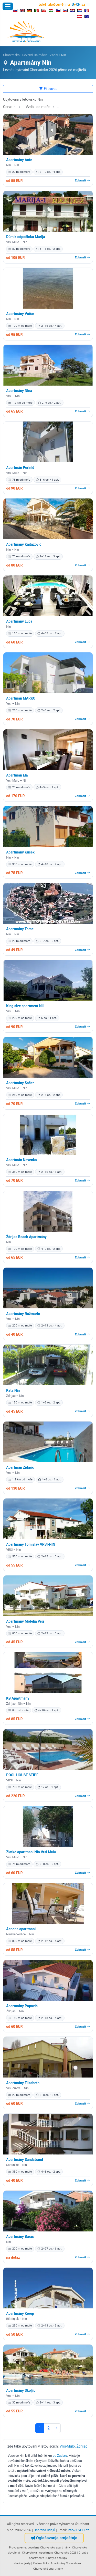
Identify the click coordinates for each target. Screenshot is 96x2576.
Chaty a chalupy (56, 2558)
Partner (37, 2563)
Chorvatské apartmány (48, 2568)
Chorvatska (29, 2552)
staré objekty (22, 2563)
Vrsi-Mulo (67, 2446)
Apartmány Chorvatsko (66, 2563)
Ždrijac (82, 2446)
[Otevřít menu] (8, 6)
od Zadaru (60, 2455)
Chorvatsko (11, 55)
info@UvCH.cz (78, 2530)
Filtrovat (48, 89)
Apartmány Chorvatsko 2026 (57, 2552)
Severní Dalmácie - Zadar (40, 55)
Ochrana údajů (44, 2530)
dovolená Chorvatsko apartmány (48, 2547)
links (46, 2563)
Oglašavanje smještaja (54, 2537)
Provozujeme (17, 2547)
